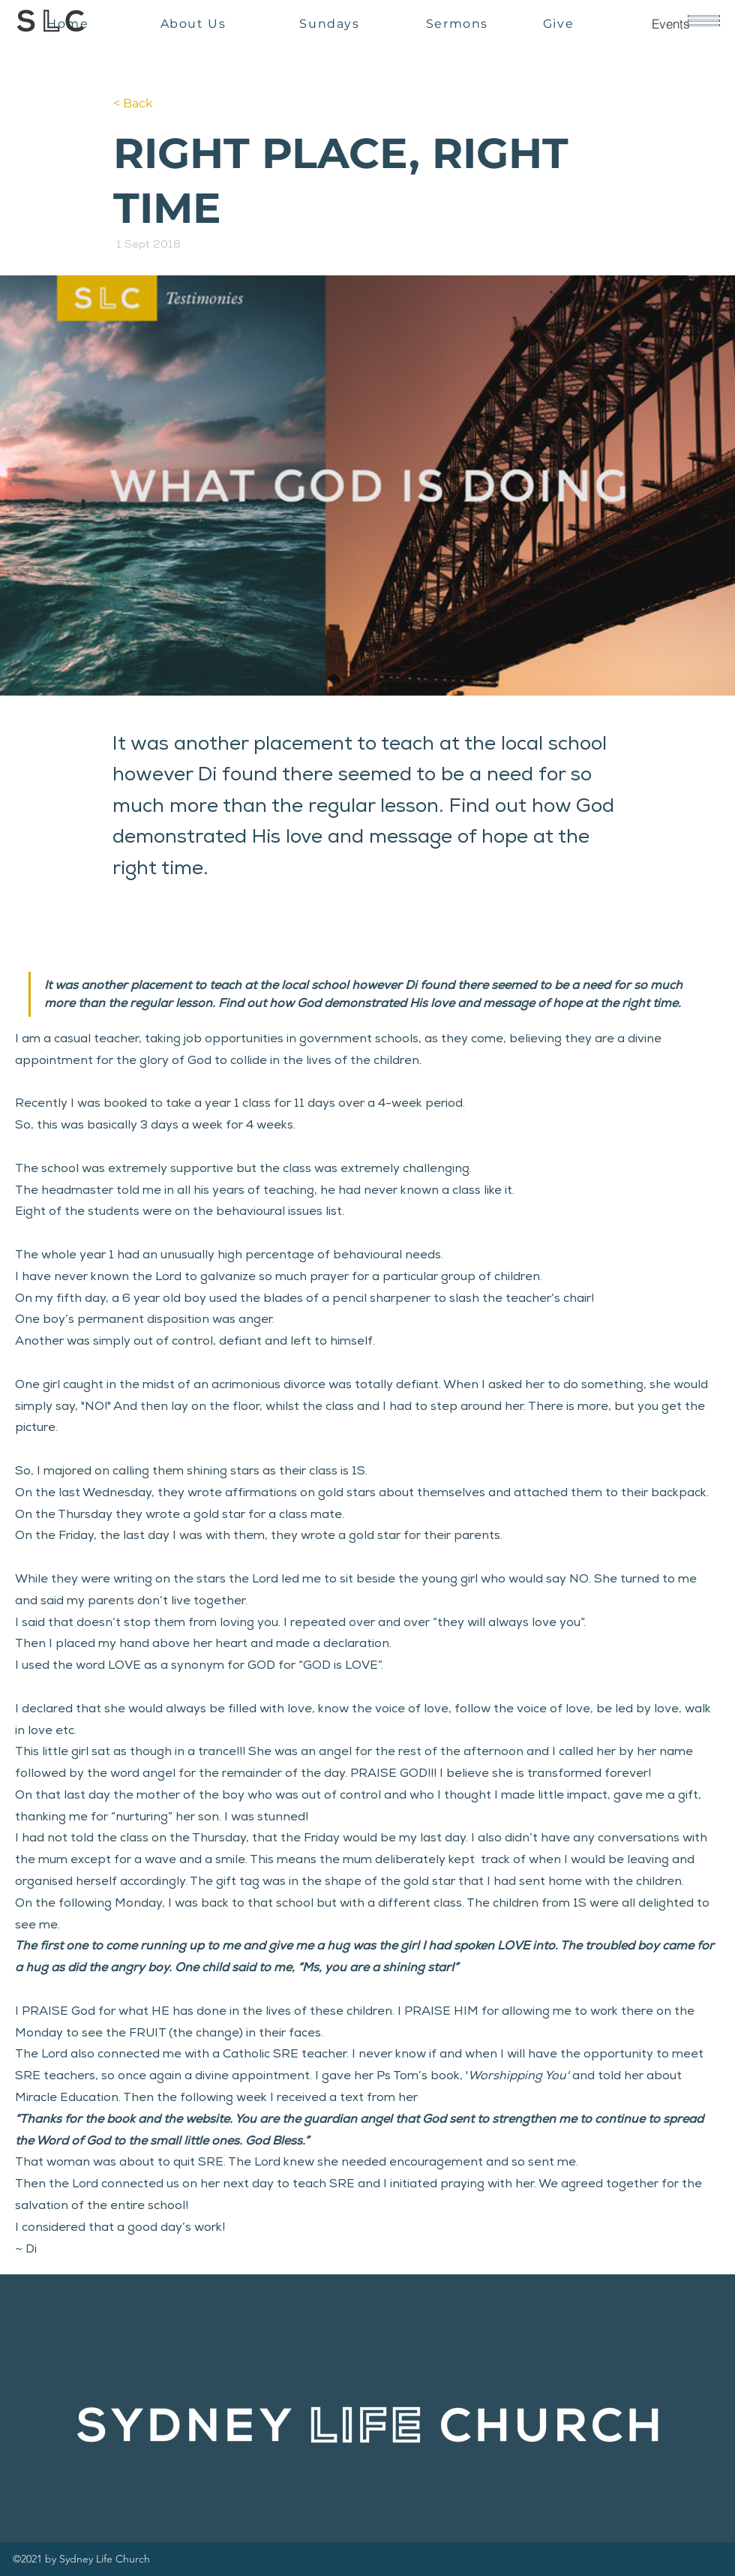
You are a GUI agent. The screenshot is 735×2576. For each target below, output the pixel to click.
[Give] (560, 23)
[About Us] (194, 23)
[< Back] (162, 104)
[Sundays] (331, 23)
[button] (704, 20)
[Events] (670, 23)
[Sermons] (458, 23)
